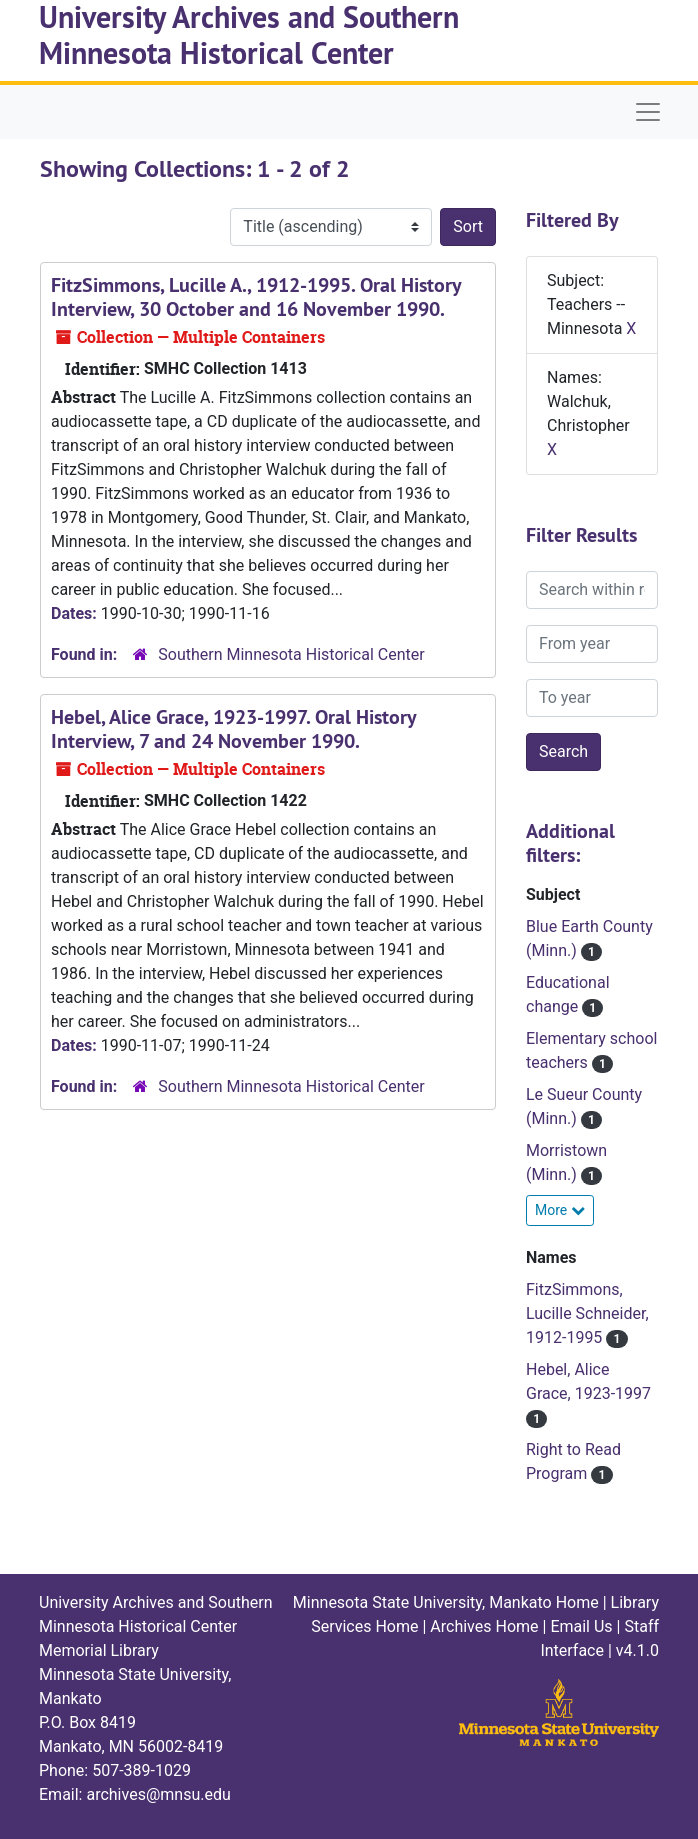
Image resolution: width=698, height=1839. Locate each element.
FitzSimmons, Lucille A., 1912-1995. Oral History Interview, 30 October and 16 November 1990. (256, 297)
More (560, 1210)
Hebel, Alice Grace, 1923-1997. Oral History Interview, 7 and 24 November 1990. (233, 729)
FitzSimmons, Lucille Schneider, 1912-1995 (587, 1313)
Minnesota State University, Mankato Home (446, 1602)
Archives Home (484, 1626)
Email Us (581, 1626)
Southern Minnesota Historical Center (291, 654)
